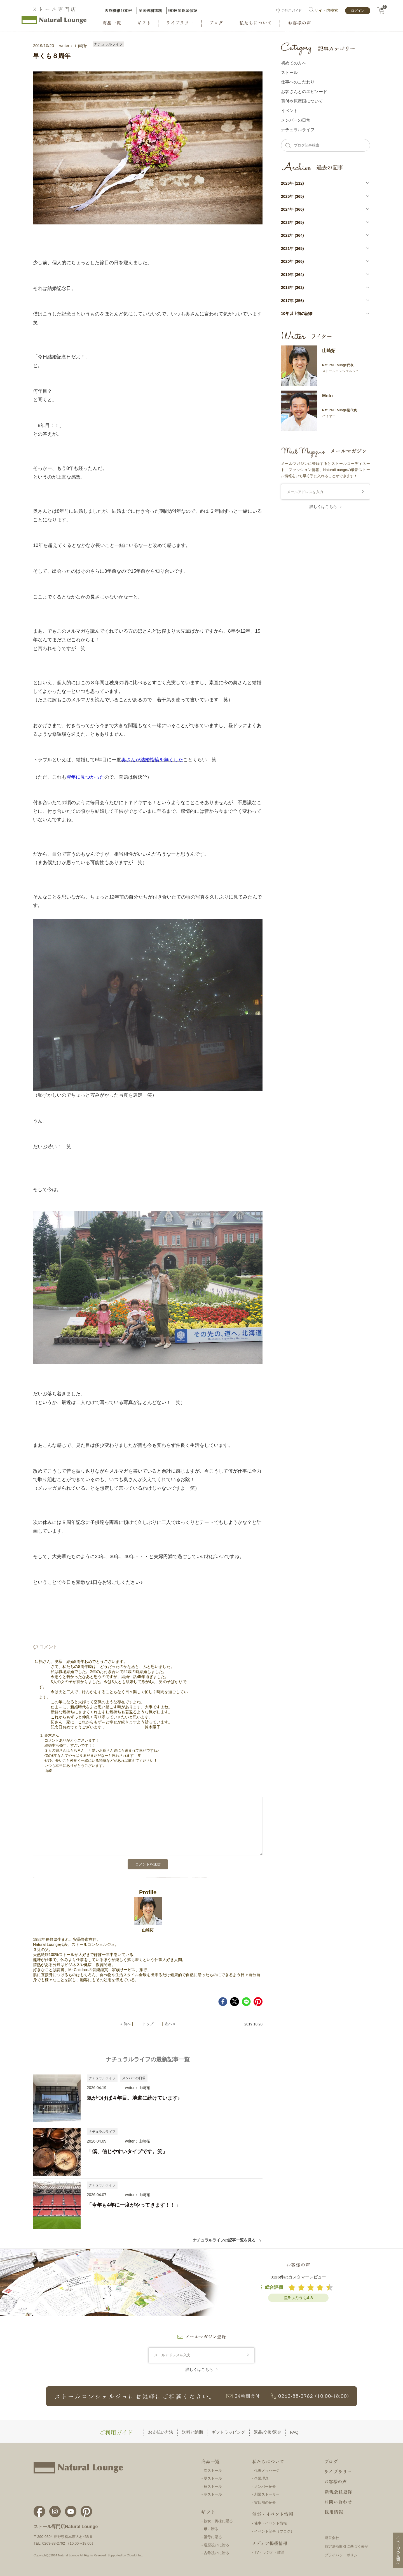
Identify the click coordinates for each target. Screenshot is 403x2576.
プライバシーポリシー (343, 2555)
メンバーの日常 (134, 2078)
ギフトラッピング (228, 2432)
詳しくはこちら (323, 506)
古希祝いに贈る (216, 2553)
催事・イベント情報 (270, 2523)
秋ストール (213, 2486)
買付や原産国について (302, 101)
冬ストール (213, 2494)
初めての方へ (293, 63)
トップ (147, 2024)
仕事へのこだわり (298, 82)
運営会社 (332, 2538)
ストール (289, 72)
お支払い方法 (160, 2432)
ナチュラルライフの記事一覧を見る (227, 2240)
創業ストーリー (267, 2494)
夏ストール (213, 2478)
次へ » (170, 2024)
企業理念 (261, 2478)
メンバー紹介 (265, 2486)
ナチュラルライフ (108, 44)
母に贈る (211, 2529)
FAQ (294, 2432)
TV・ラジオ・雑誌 (269, 2552)
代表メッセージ (267, 2470)
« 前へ (125, 2024)
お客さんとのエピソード (304, 91)
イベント (289, 110)
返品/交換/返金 (267, 2432)
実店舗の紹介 (265, 2502)
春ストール (213, 2470)
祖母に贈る (213, 2537)
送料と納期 (192, 2432)
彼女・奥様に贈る (218, 2521)
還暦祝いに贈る (216, 2545)
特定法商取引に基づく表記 (346, 2546)
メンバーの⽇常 (295, 120)
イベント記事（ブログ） (274, 2531)
